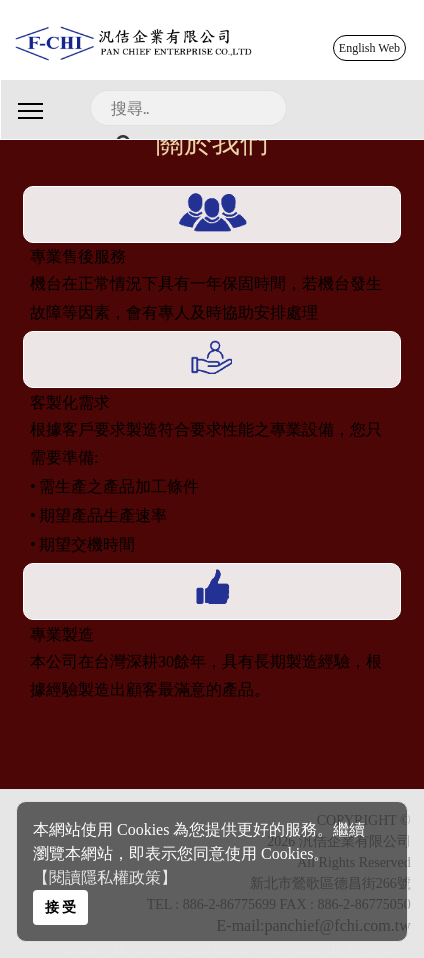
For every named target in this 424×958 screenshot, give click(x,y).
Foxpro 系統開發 (299, 950)
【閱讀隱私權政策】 (105, 877)
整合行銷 (371, 950)
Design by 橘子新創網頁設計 (137, 950)
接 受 (61, 907)
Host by (232, 950)
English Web (369, 48)
